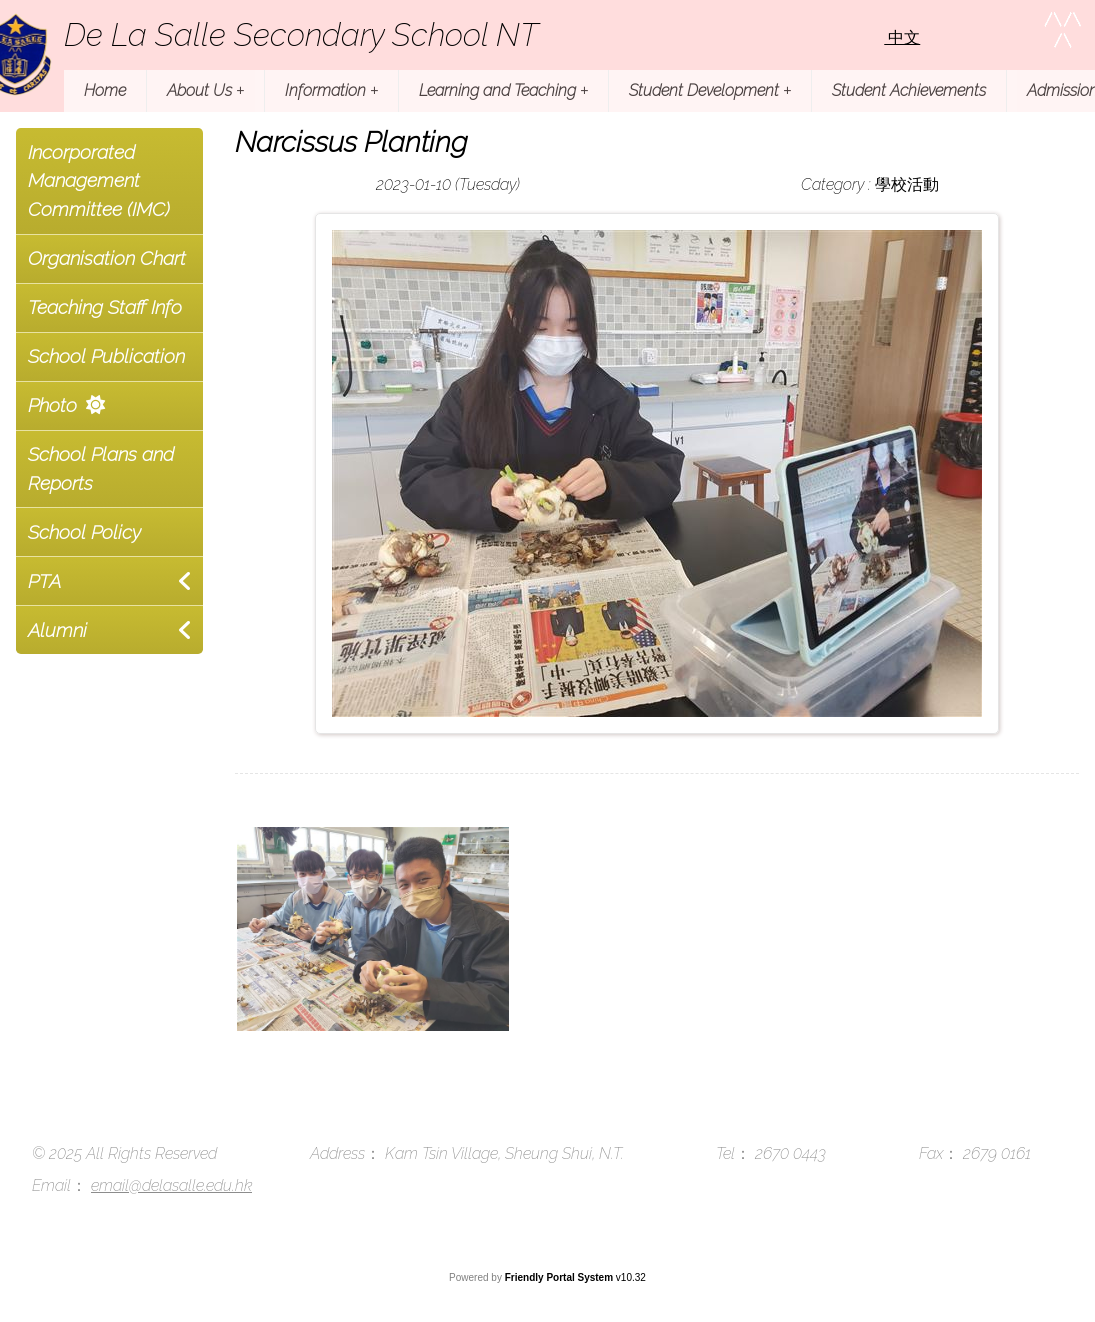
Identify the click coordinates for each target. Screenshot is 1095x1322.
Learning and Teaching (503, 90)
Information (331, 90)
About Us (205, 90)
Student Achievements (909, 90)
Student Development (710, 90)
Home (105, 90)
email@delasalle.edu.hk (171, 1185)
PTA (44, 581)
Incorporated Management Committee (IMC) (99, 181)
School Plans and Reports (101, 468)
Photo (52, 405)
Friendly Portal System (560, 1277)
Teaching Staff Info (105, 307)
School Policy (84, 532)
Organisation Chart (107, 258)
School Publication (106, 356)
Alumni (57, 630)
